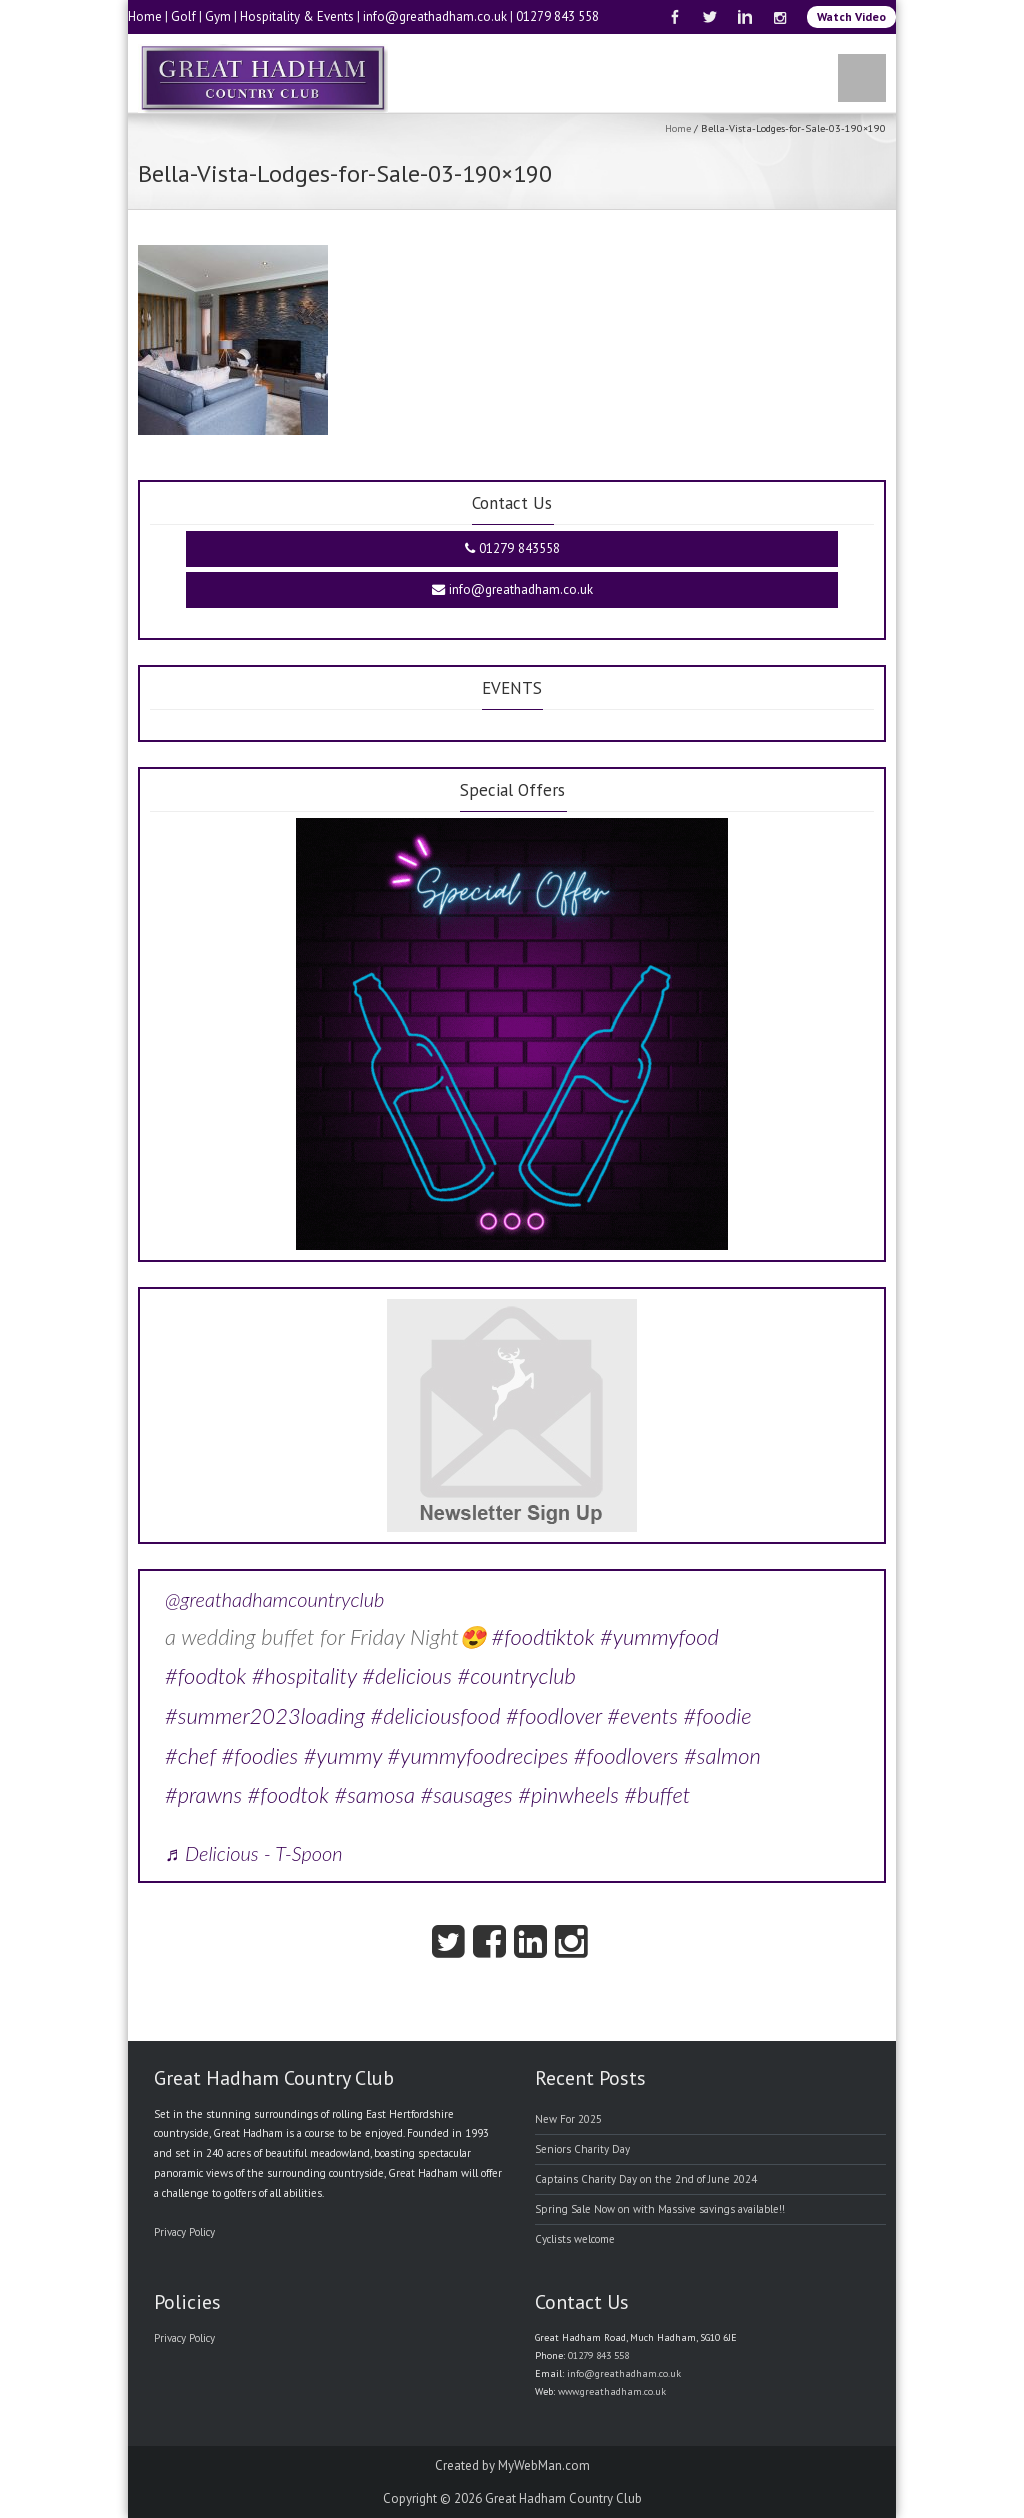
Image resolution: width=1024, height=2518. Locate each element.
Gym (218, 16)
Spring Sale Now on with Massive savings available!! (660, 2209)
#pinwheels (568, 1794)
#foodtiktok (542, 1636)
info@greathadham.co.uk (435, 16)
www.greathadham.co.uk (612, 2391)
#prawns (203, 1794)
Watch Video (851, 16)
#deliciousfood (436, 1715)
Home (145, 16)
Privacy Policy (184, 2232)
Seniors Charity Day (582, 2149)
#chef (190, 1755)
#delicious (407, 1675)
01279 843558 (512, 548)
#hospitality (304, 1675)
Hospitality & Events (297, 16)
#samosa (374, 1794)
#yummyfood (659, 1636)
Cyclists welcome (575, 2239)
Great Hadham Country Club (563, 2498)
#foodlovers (626, 1755)
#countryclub (516, 1675)
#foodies (260, 1755)
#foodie (717, 1715)
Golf (183, 16)
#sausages (466, 1794)
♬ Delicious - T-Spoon (254, 1853)
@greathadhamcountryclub (274, 1599)
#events (642, 1715)
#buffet (657, 1794)
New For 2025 (568, 2119)
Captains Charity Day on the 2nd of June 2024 (646, 2179)
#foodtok (205, 1675)
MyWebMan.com (544, 2465)
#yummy (343, 1755)
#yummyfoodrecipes (478, 1755)
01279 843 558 (557, 16)
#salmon (722, 1755)
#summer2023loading (265, 1715)
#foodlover (554, 1715)
